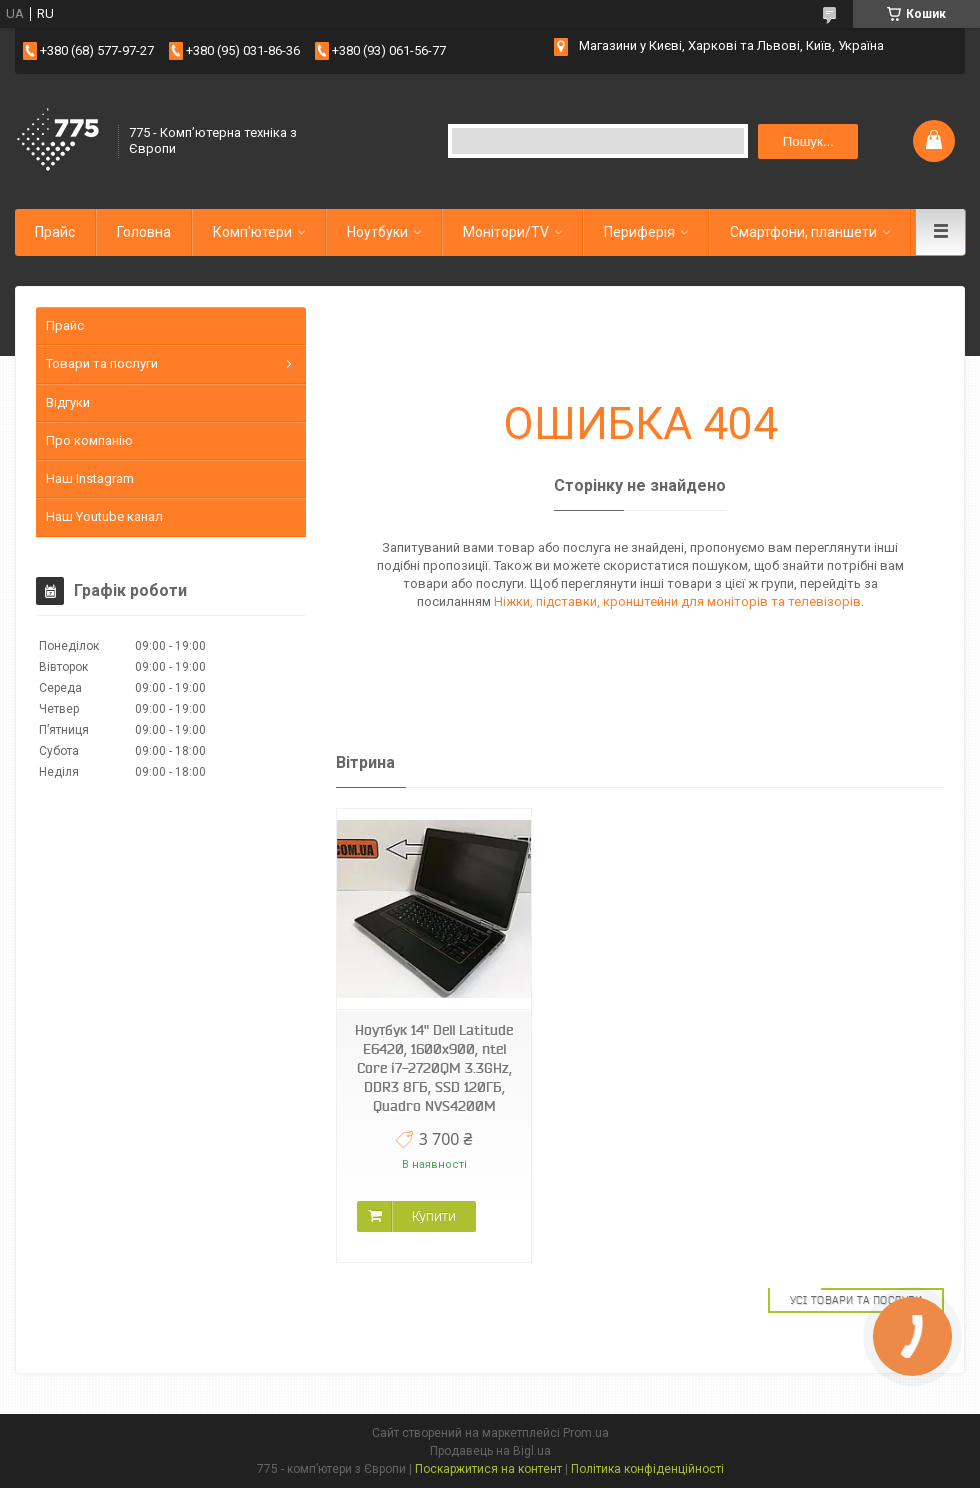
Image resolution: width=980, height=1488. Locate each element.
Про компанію (89, 440)
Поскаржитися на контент (488, 1469)
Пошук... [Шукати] (808, 141)
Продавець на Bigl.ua (490, 1451)
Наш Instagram (90, 478)
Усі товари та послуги (856, 1300)
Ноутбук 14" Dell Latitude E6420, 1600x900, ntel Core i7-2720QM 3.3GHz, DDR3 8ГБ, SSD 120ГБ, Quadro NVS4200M (434, 1068)
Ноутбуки (377, 232)
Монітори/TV (506, 232)
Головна (144, 232)
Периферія (639, 232)
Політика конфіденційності (647, 1469)
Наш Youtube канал (104, 516)
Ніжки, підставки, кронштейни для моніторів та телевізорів (677, 601)
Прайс (55, 232)
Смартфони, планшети (803, 232)
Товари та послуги (102, 363)
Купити (434, 1216)
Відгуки (68, 402)
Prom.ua (586, 1433)
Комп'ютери (252, 232)
